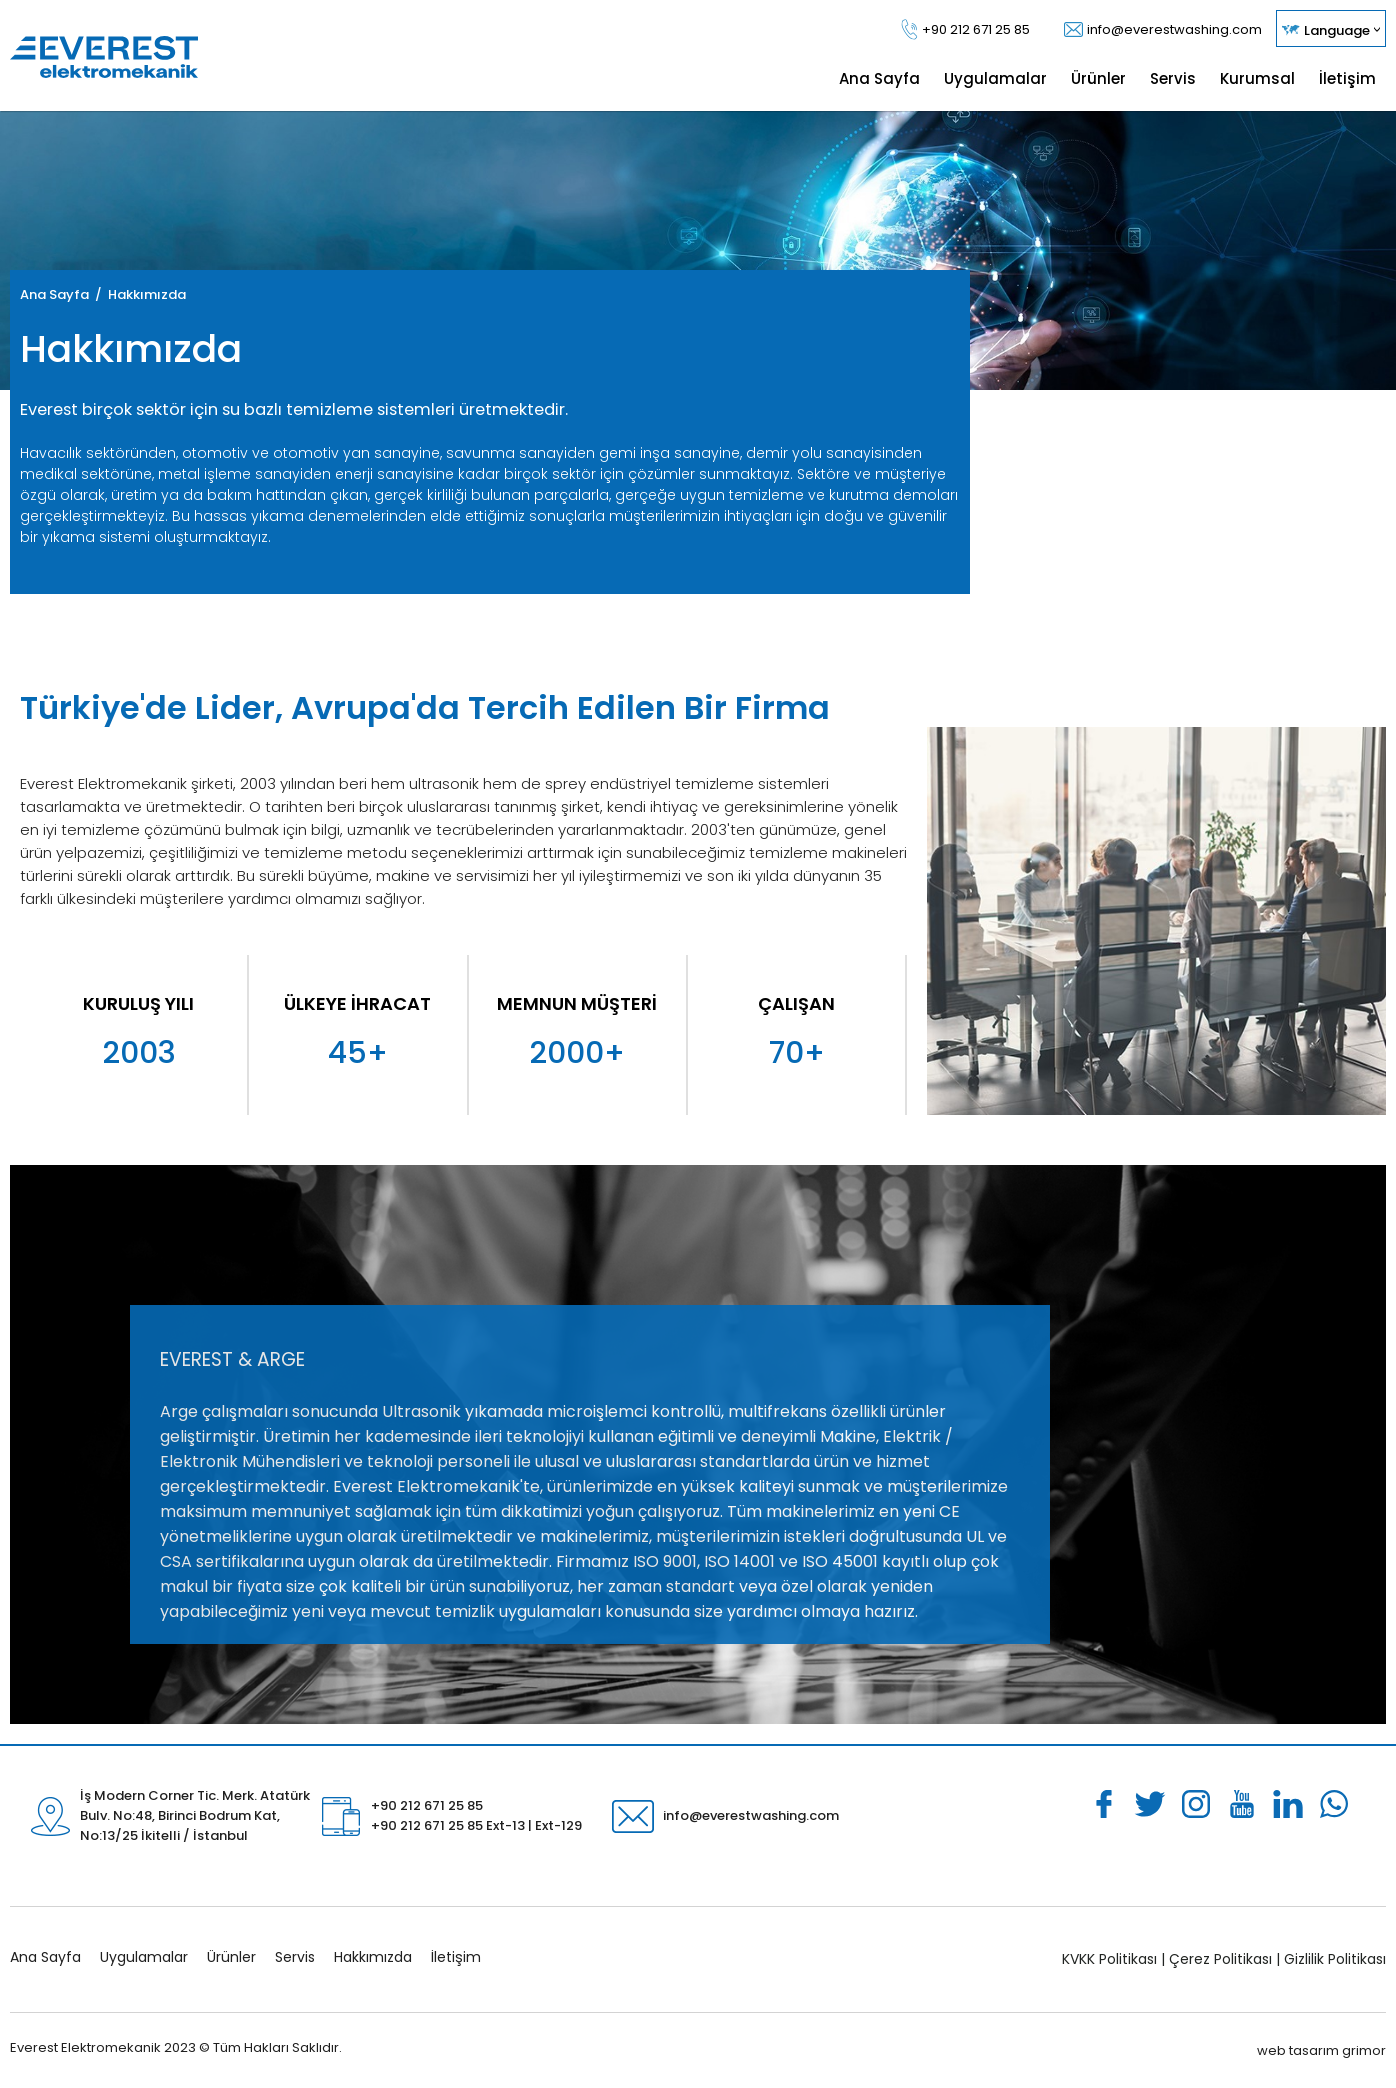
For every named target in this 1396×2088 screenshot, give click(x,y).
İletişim (456, 1957)
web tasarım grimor (1321, 2050)
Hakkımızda (373, 1957)
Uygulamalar (144, 1957)
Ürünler (231, 1957)
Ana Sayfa (54, 294)
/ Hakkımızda (137, 294)
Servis (295, 1957)
